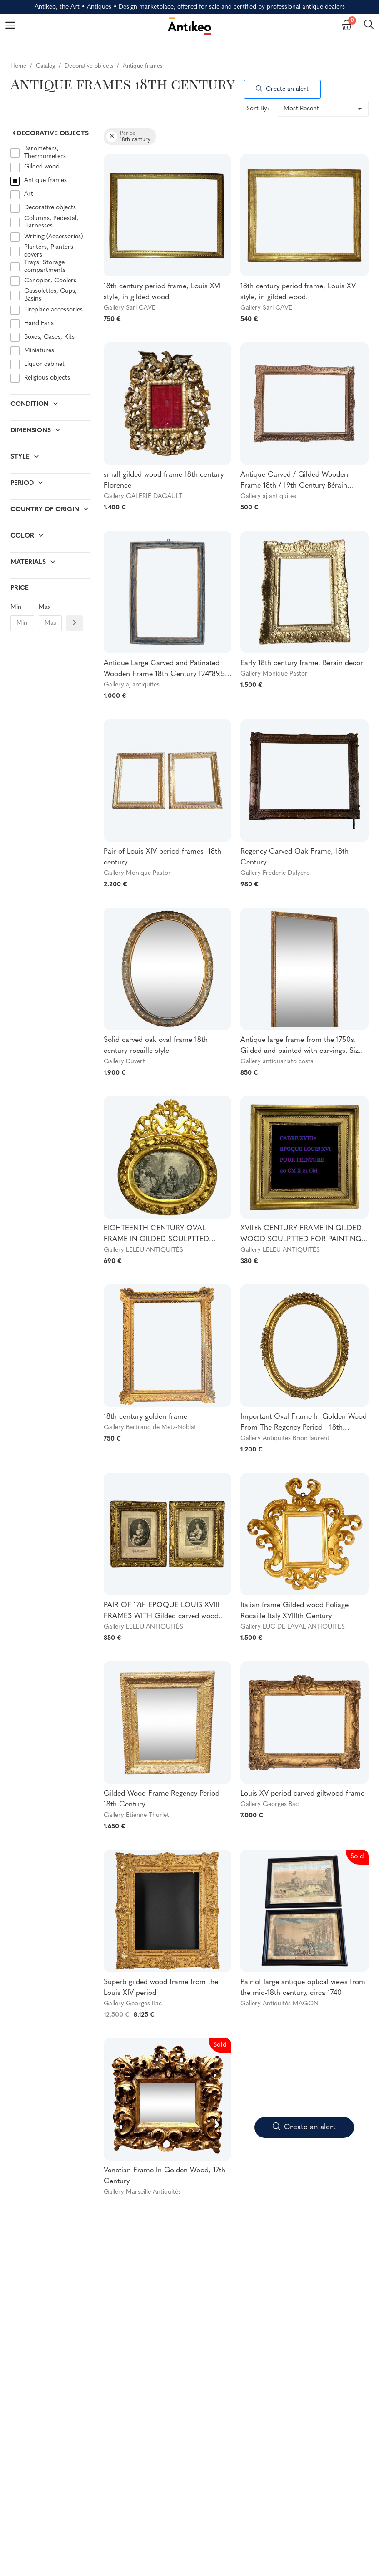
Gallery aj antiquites (268, 496)
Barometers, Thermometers (45, 152)
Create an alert (282, 89)
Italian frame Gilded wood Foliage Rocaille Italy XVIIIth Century (294, 1611)
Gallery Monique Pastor (274, 674)
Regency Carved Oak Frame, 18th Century (294, 857)
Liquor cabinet (44, 364)
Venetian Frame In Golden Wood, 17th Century (164, 2176)
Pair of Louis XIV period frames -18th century (162, 857)
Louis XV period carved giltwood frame (302, 1793)
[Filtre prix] (74, 623)
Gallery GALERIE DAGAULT (143, 496)
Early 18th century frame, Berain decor (301, 663)
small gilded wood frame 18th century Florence (164, 480)
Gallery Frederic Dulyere (274, 873)
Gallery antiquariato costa (277, 1061)
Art (28, 194)
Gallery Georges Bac (269, 1804)
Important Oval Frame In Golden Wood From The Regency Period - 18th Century (303, 1423)
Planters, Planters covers (48, 251)
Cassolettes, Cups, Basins (50, 295)
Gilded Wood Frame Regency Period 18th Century (161, 1799)
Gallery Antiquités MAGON (279, 2003)
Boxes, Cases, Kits (49, 337)
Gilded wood (42, 166)
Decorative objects (49, 133)
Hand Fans (39, 323)
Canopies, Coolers (50, 280)
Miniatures (39, 350)
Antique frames (45, 180)
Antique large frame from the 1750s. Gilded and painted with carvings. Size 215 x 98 (301, 1046)
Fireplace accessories (53, 309)
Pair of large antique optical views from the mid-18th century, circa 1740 (302, 1988)
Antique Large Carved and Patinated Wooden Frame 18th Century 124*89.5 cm (164, 670)
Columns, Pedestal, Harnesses (51, 222)
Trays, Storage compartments (44, 266)
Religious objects (47, 378)
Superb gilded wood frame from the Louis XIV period (161, 1988)
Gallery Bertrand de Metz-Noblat (150, 1427)
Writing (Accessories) (53, 236)
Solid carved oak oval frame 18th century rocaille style (156, 1045)
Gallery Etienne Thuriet (136, 1815)
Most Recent (301, 108)
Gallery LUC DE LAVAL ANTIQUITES (292, 1627)
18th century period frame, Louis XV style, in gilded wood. (298, 292)
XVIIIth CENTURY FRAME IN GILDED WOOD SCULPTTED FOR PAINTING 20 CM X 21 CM (301, 1235)
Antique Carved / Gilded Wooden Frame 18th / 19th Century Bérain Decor (294, 481)
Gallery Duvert (124, 1061)
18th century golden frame (145, 1417)
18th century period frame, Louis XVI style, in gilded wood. (162, 292)
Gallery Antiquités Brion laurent (284, 1438)
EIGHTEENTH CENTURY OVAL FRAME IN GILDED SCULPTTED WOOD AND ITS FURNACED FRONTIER (156, 1235)
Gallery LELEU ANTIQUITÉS (143, 1250)
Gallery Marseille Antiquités (142, 2192)
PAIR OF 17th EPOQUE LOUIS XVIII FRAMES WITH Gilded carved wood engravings (161, 1612)
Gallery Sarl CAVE (129, 308)
